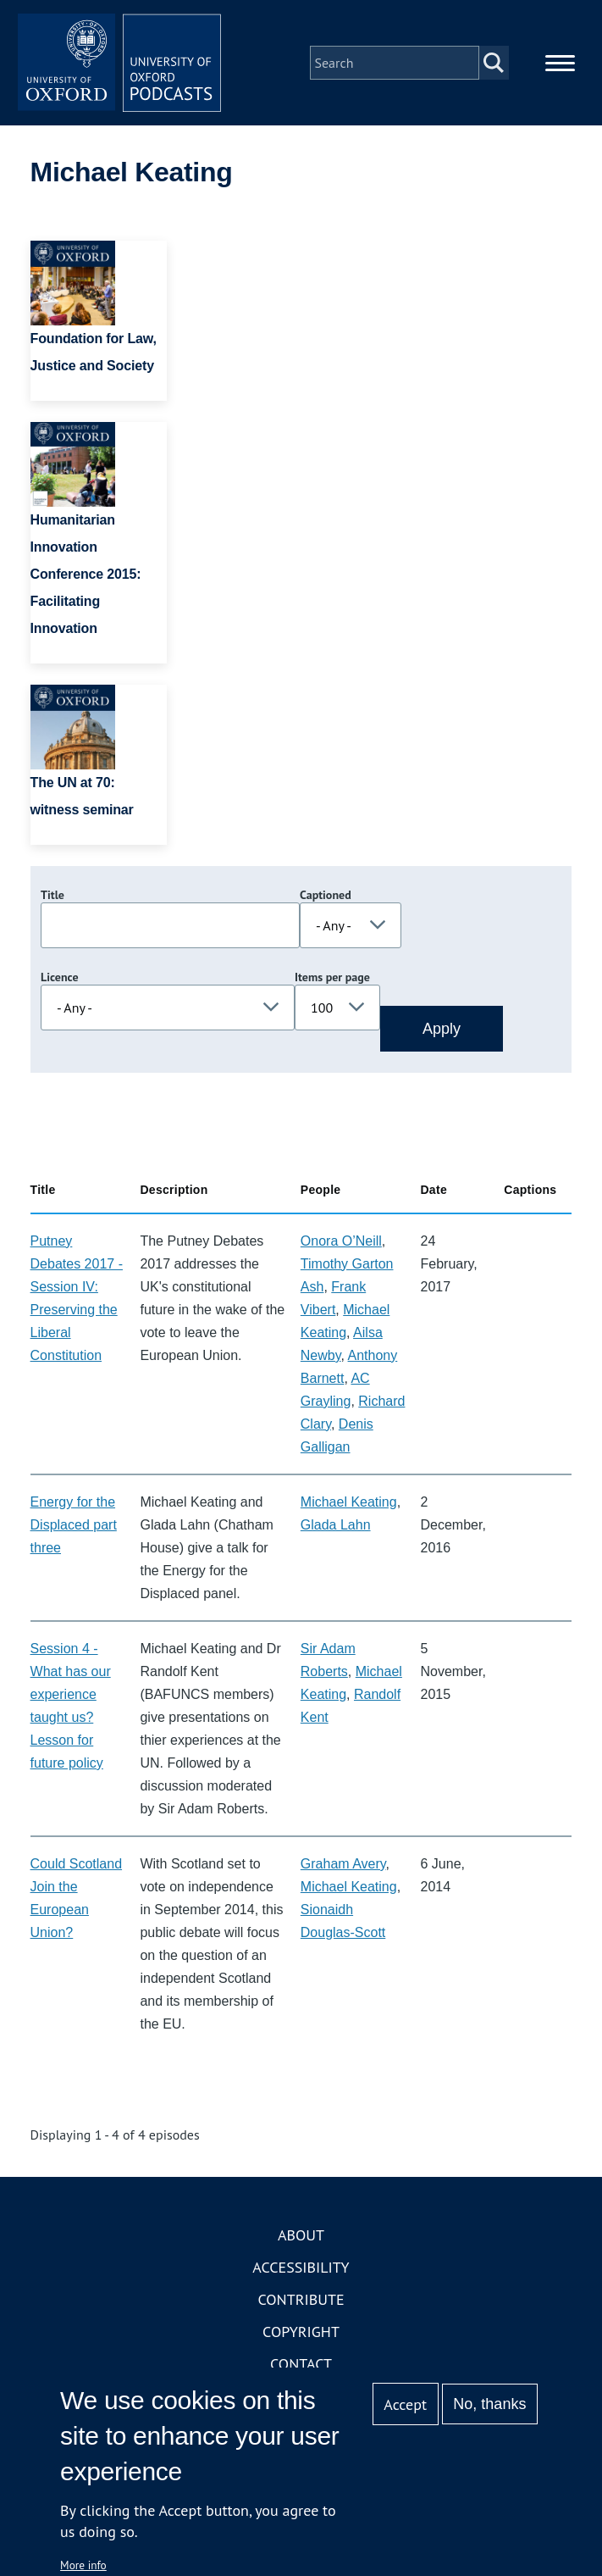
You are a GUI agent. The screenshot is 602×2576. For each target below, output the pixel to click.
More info (83, 2565)
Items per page (332, 977)
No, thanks (489, 2404)
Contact (301, 2363)
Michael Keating (349, 1502)
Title (52, 894)
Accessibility (300, 2267)
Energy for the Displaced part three (73, 1525)
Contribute (300, 2299)
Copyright (301, 2331)
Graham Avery (343, 1864)
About (301, 2235)
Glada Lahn (336, 1525)
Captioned (325, 894)
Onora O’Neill (341, 1241)
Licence (59, 977)
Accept (405, 2404)
